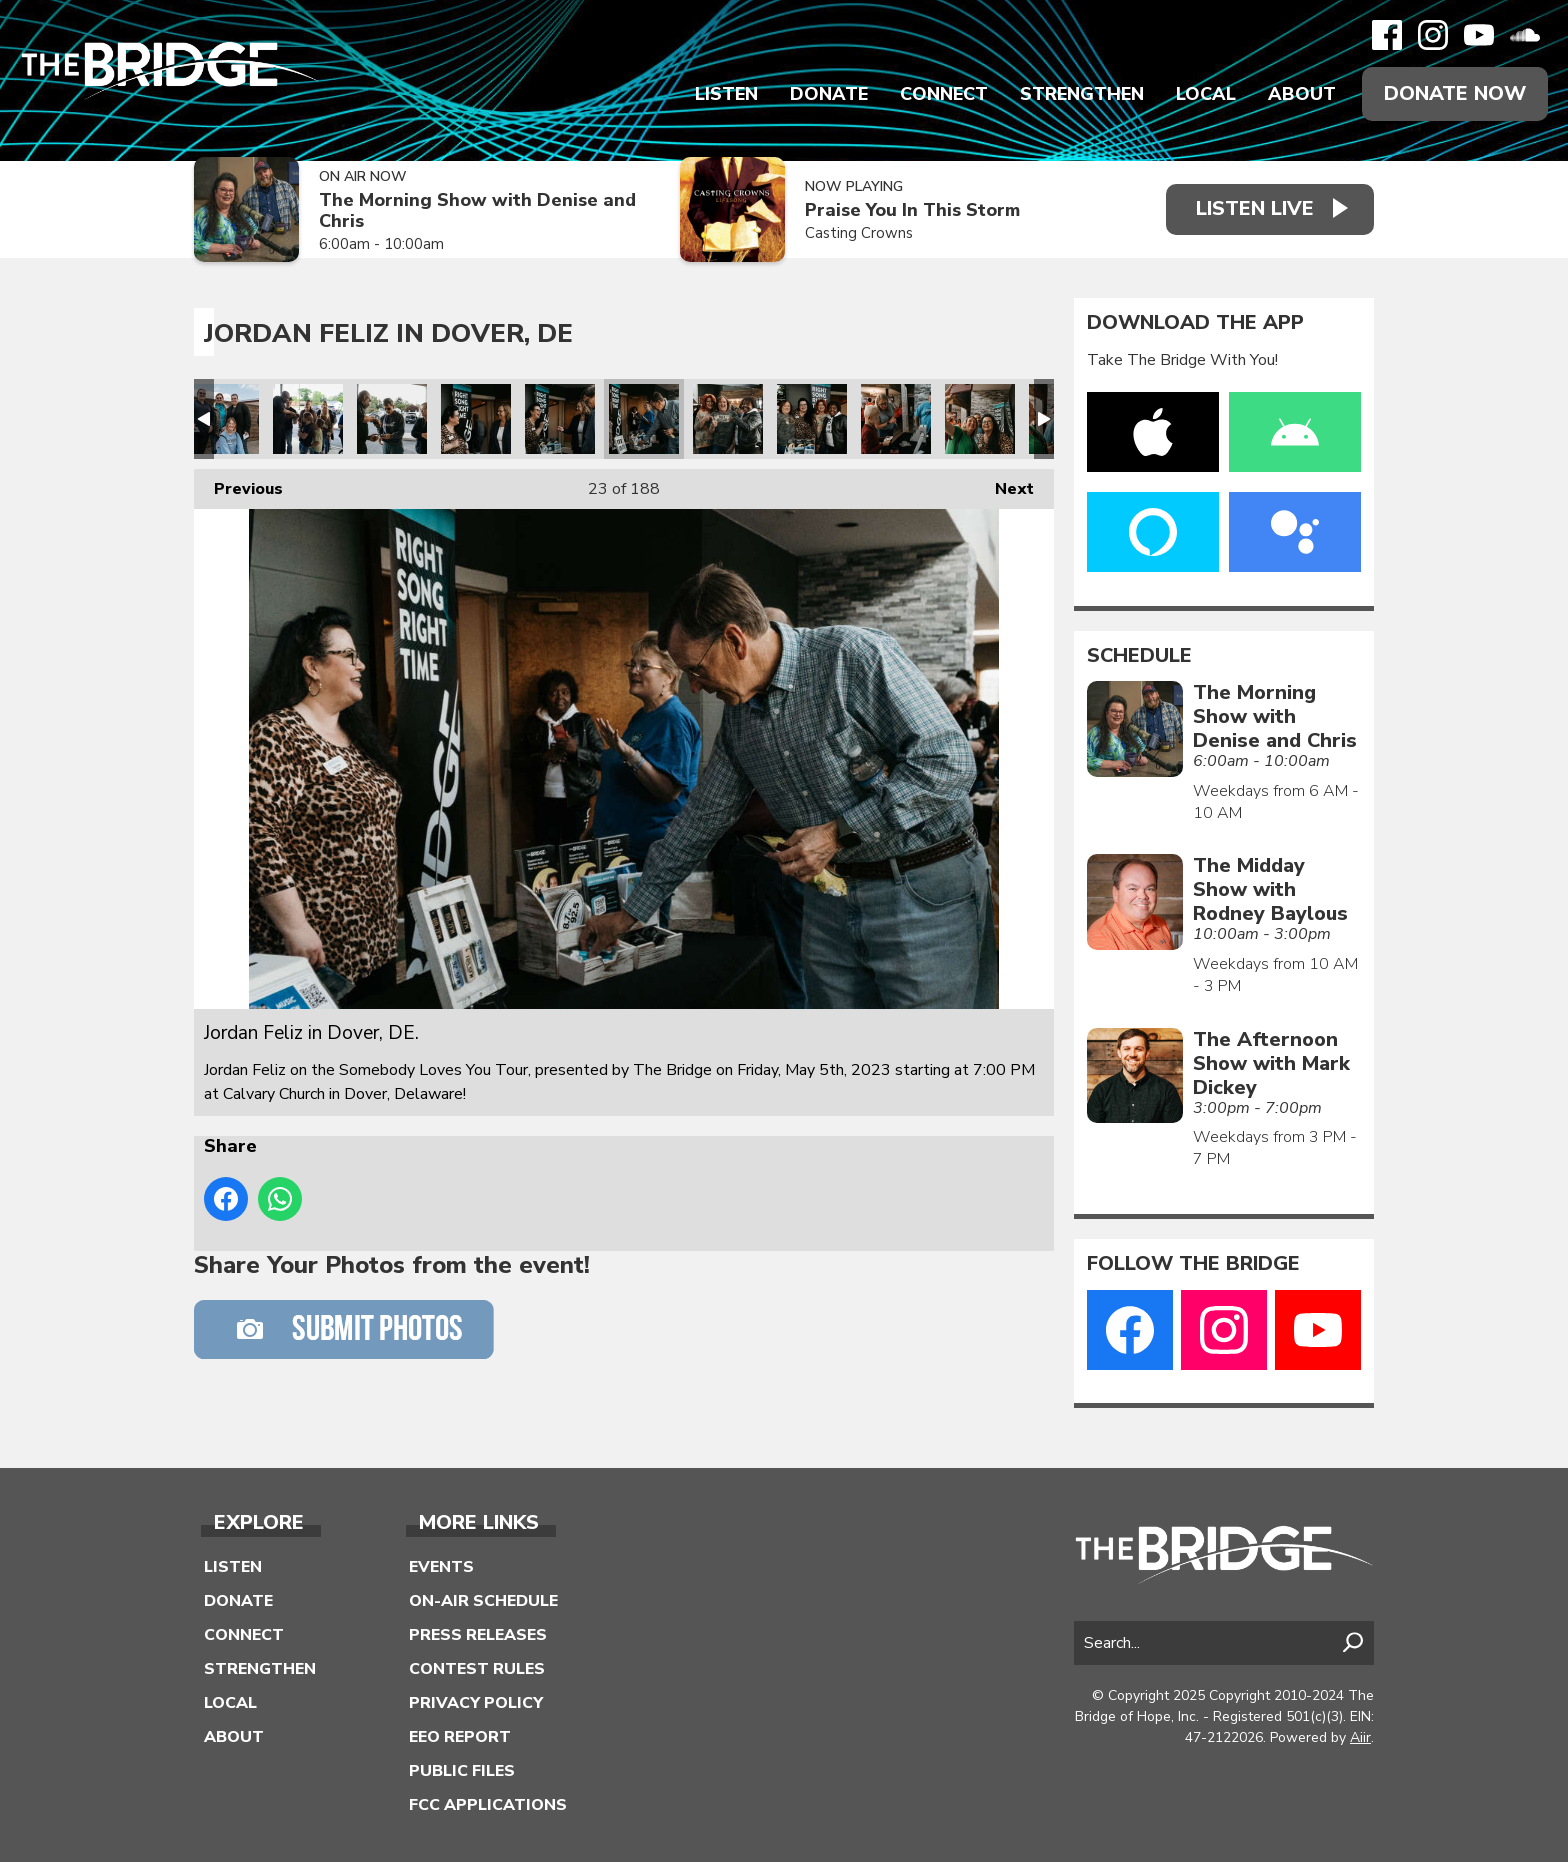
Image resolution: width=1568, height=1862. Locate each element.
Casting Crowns (859, 233)
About (1302, 94)
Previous (238, 484)
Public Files (462, 1771)
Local (1206, 94)
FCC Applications (488, 1805)
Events (441, 1567)
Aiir (1360, 1737)
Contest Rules (477, 1669)
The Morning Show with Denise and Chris (477, 210)
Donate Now (1455, 93)
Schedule (1139, 656)
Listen (726, 94)
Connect (944, 94)
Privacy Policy (476, 1703)
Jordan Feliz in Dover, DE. (224, 419)
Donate (829, 94)
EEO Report (460, 1737)
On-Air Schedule (483, 1601)
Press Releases (478, 1635)
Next (1004, 484)
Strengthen (1082, 94)
